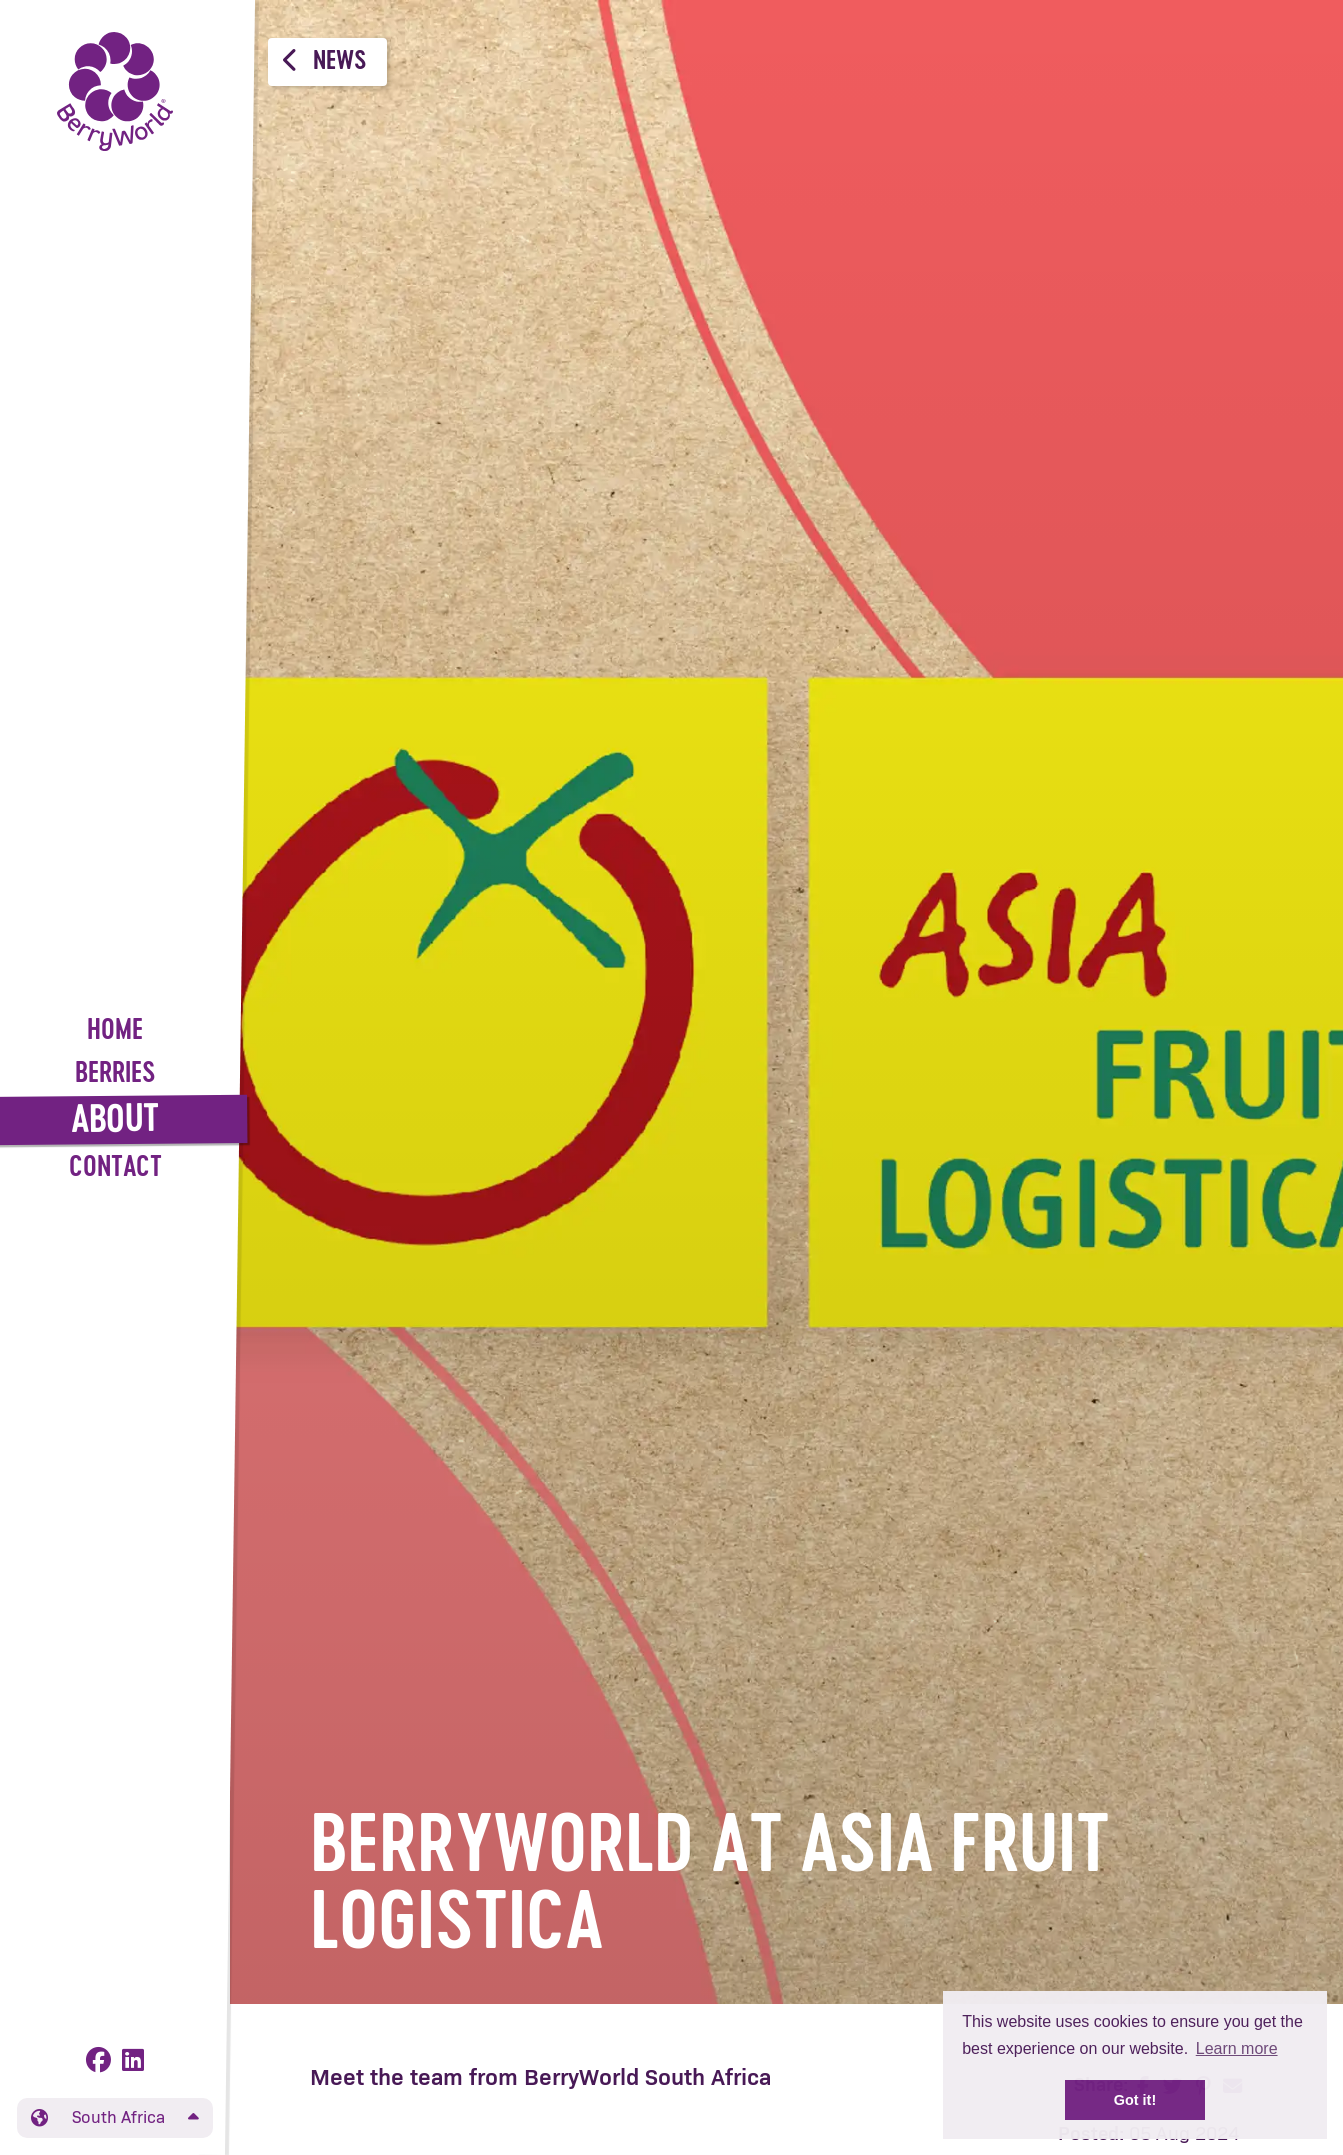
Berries (115, 1074)
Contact (115, 1168)
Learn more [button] (1237, 2048)
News (324, 61)
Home (115, 1031)
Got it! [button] (1135, 2100)
